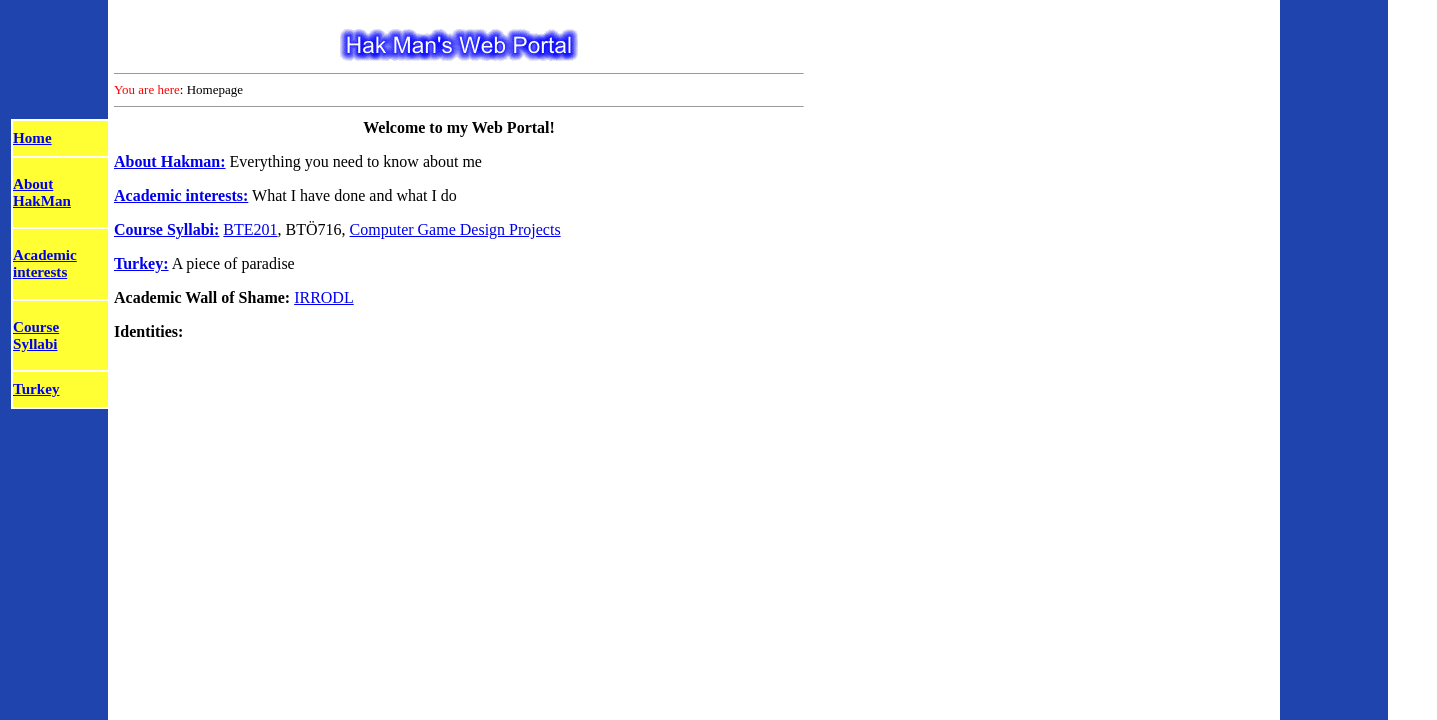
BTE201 (250, 229)
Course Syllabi (36, 335)
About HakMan (42, 192)
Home (32, 138)
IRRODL (324, 297)
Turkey (36, 389)
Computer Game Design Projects (455, 229)
